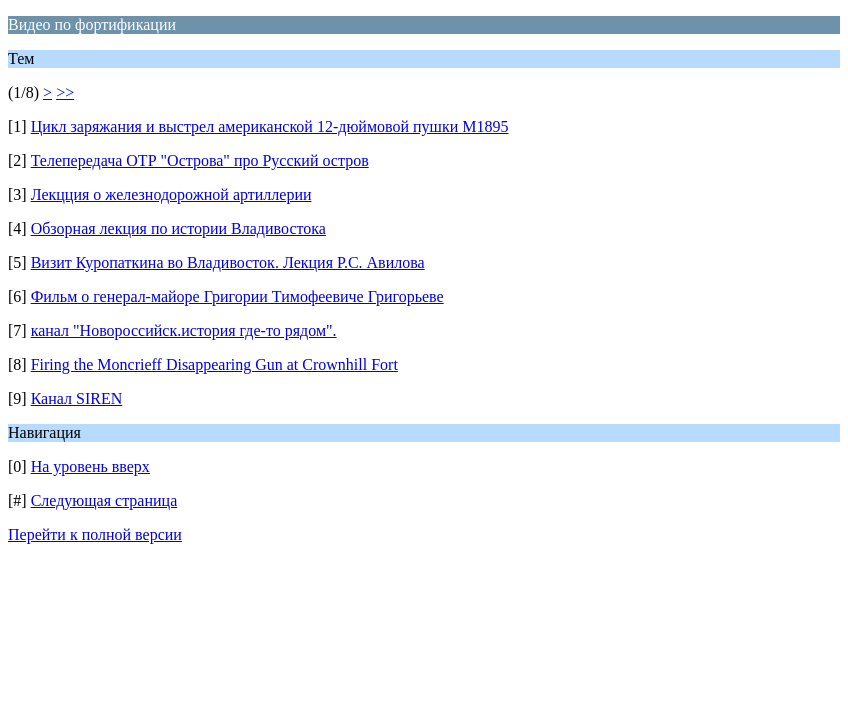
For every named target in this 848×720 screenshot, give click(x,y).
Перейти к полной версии (95, 534)
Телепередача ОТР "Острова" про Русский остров (200, 160)
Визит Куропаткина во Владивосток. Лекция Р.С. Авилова (228, 262)
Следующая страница (104, 500)
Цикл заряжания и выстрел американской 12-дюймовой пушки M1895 (270, 126)
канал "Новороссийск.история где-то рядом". (184, 330)
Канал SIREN (77, 398)
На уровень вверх (90, 466)
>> (65, 92)
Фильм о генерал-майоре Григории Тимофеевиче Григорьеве (237, 296)
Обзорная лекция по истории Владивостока (178, 228)
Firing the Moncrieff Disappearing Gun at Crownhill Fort (214, 364)
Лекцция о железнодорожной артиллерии (171, 194)
